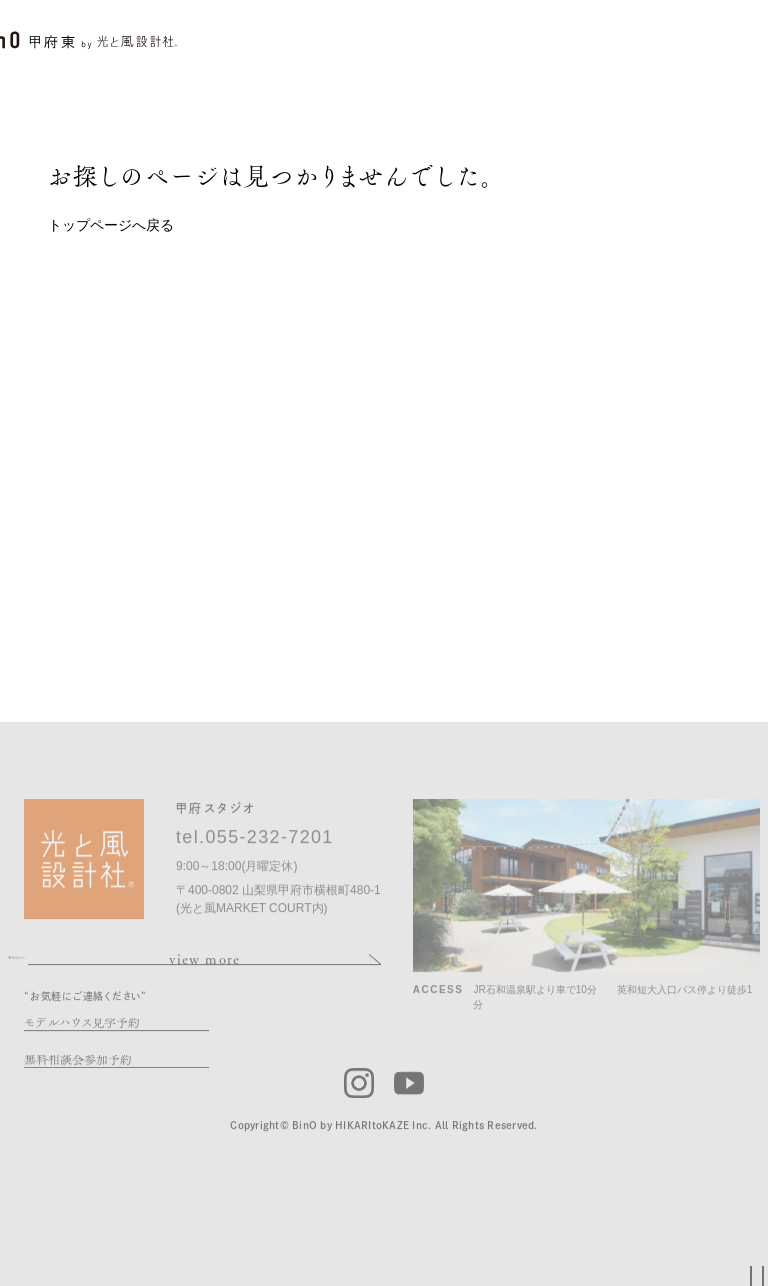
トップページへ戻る (111, 225)
